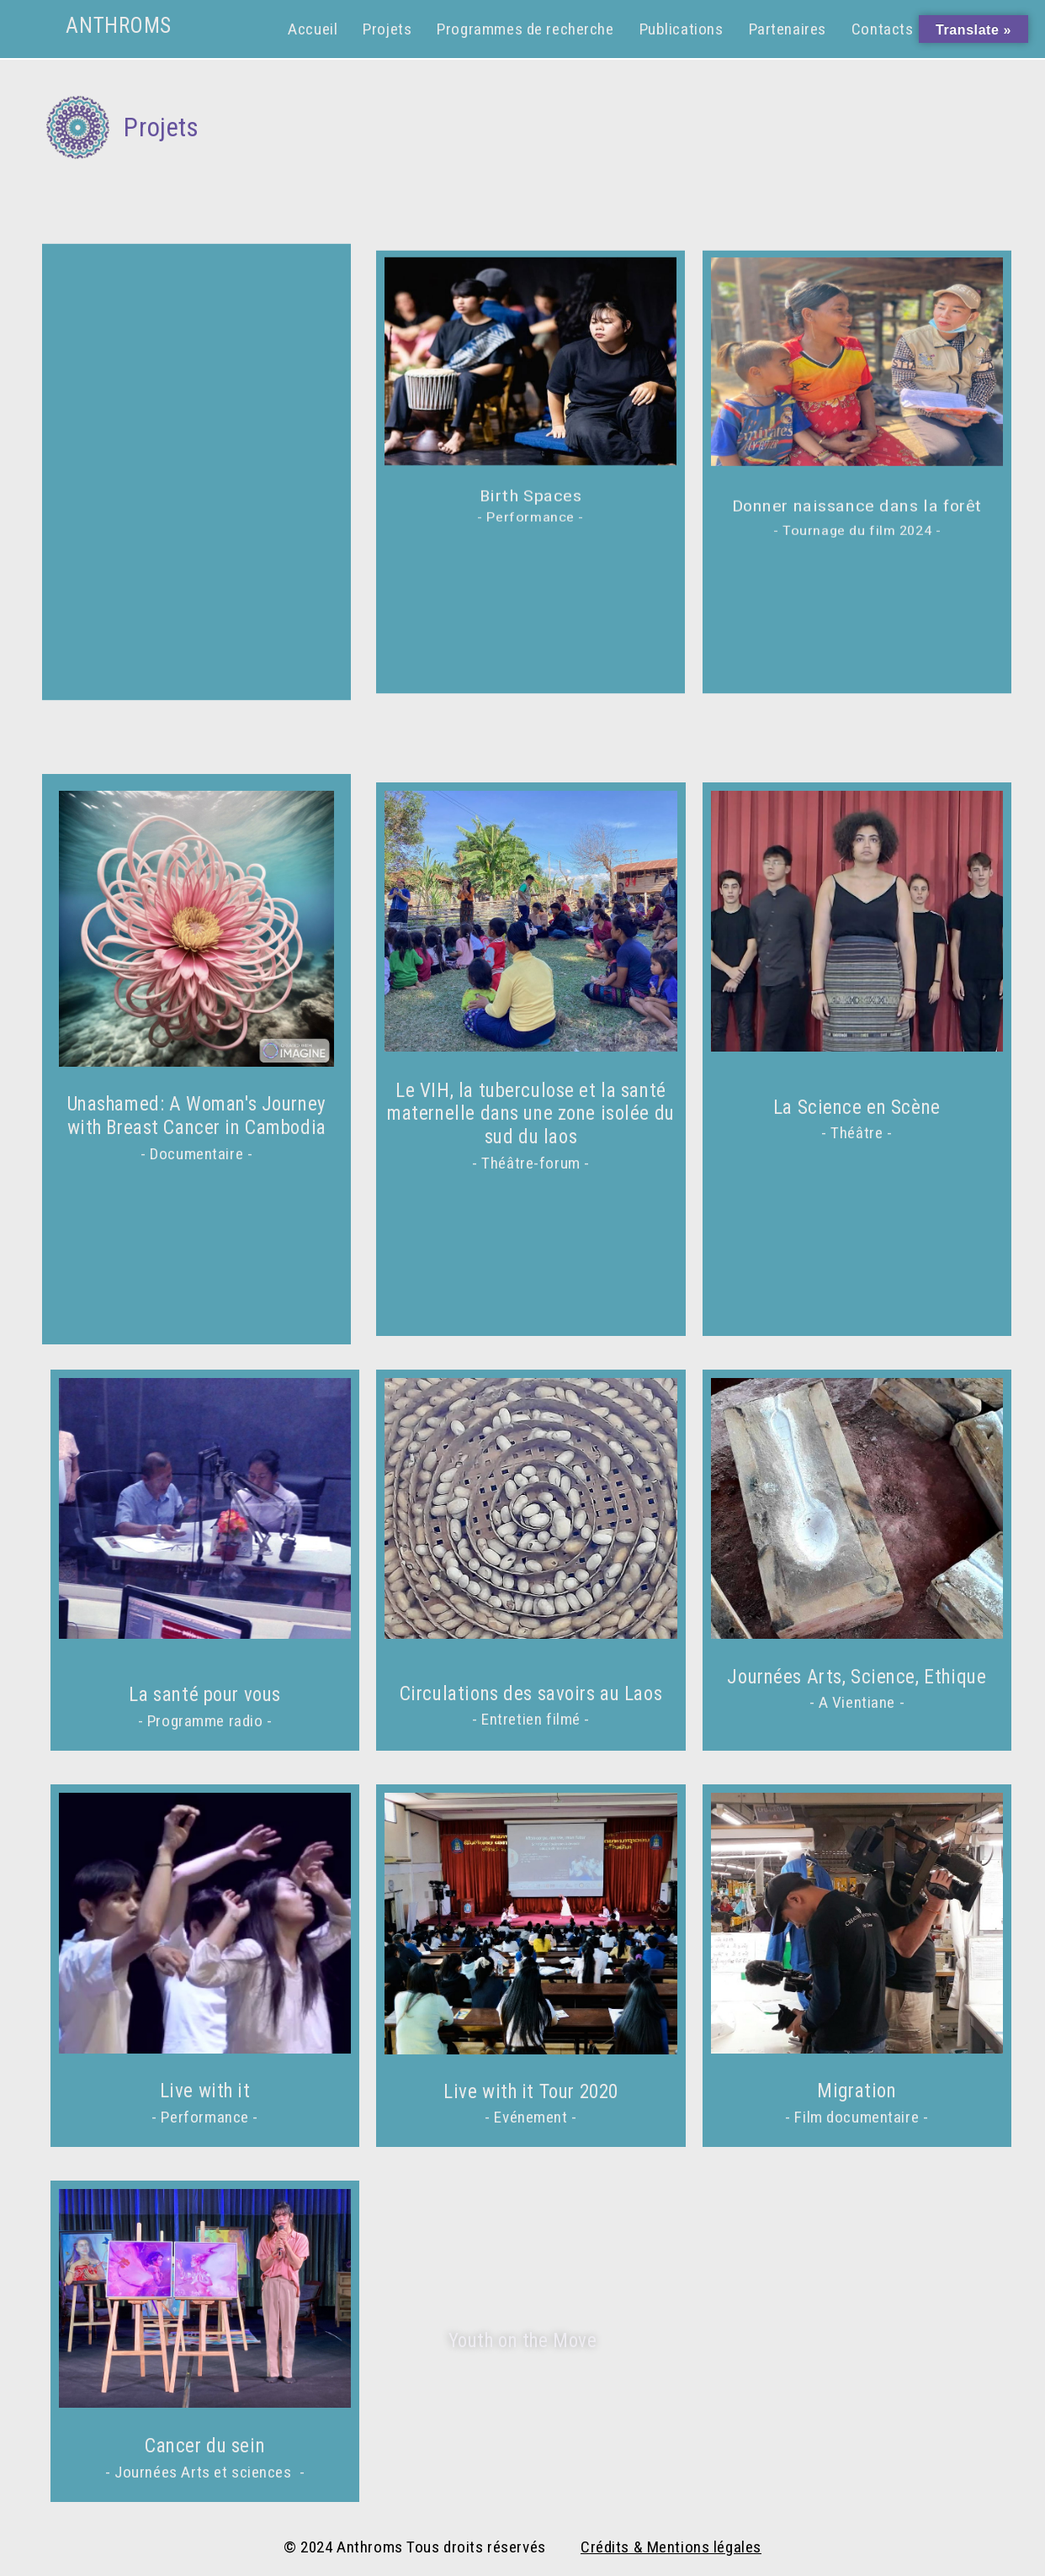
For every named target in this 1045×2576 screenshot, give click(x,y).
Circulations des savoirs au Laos (531, 1694)
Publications (681, 29)
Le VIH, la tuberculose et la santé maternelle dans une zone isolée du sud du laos (531, 1113)
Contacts (882, 29)
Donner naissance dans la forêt (856, 507)
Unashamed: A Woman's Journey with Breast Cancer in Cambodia (196, 1116)
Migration (856, 2091)
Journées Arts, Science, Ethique (856, 1677)
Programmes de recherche (525, 29)
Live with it (205, 2091)
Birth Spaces (531, 496)
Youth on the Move (522, 2341)
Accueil (312, 29)
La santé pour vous (204, 1695)
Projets (387, 29)
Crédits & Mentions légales (671, 2547)
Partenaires (787, 29)
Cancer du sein (205, 2446)
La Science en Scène (857, 1107)
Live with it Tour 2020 (530, 2091)
